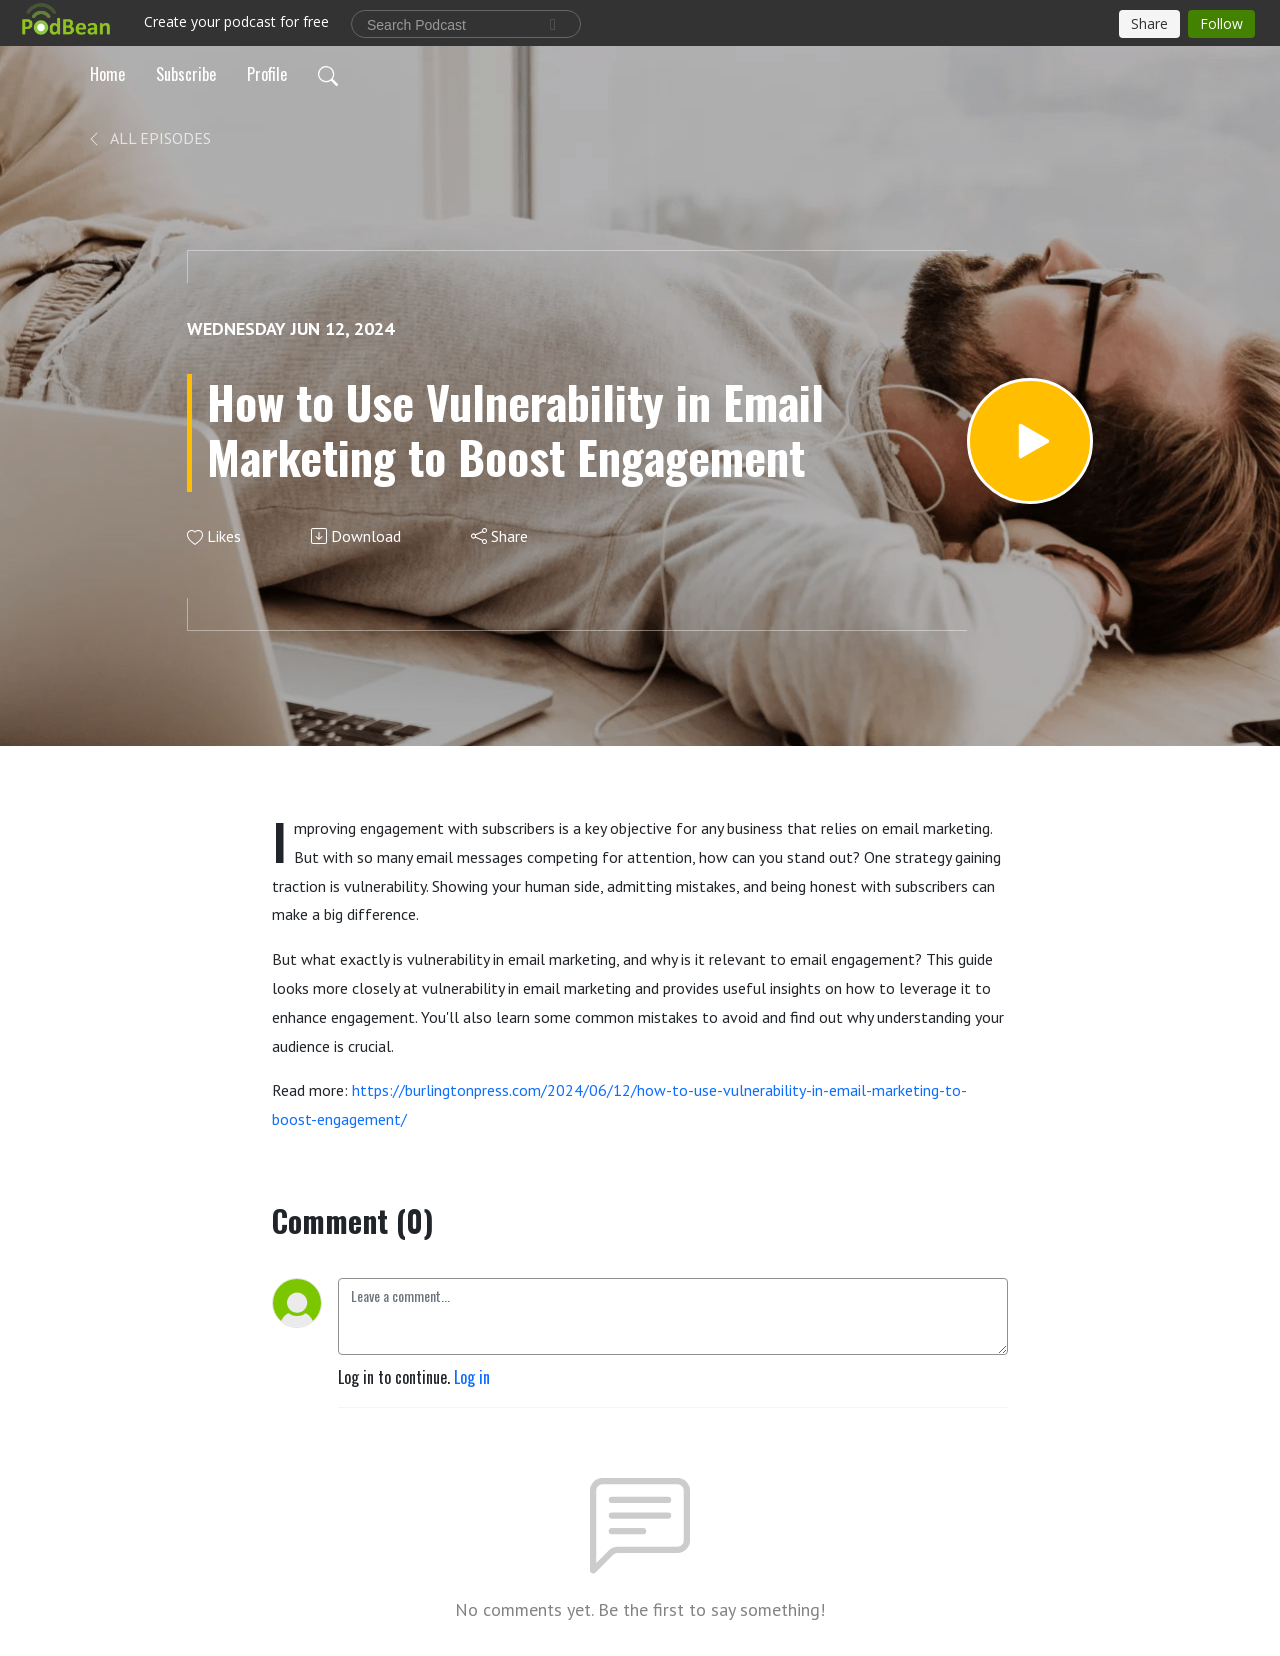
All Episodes (148, 138)
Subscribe (186, 74)
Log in (472, 1377)
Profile (267, 74)
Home (107, 74)
